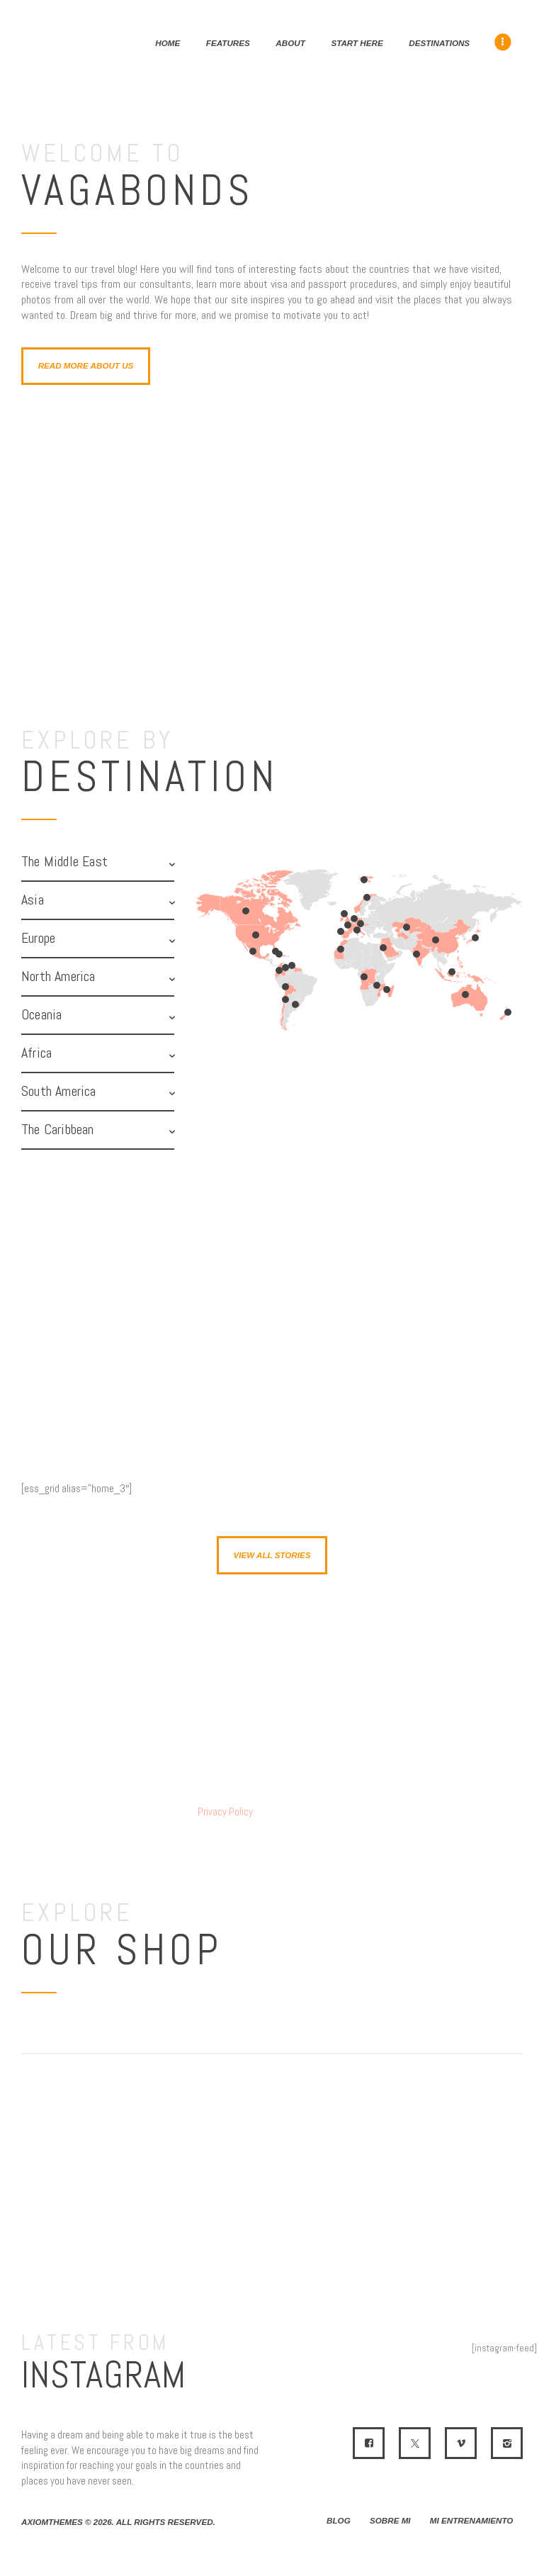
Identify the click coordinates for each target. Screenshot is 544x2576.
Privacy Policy (225, 1811)
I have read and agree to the (168, 1812)
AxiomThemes (52, 2521)
